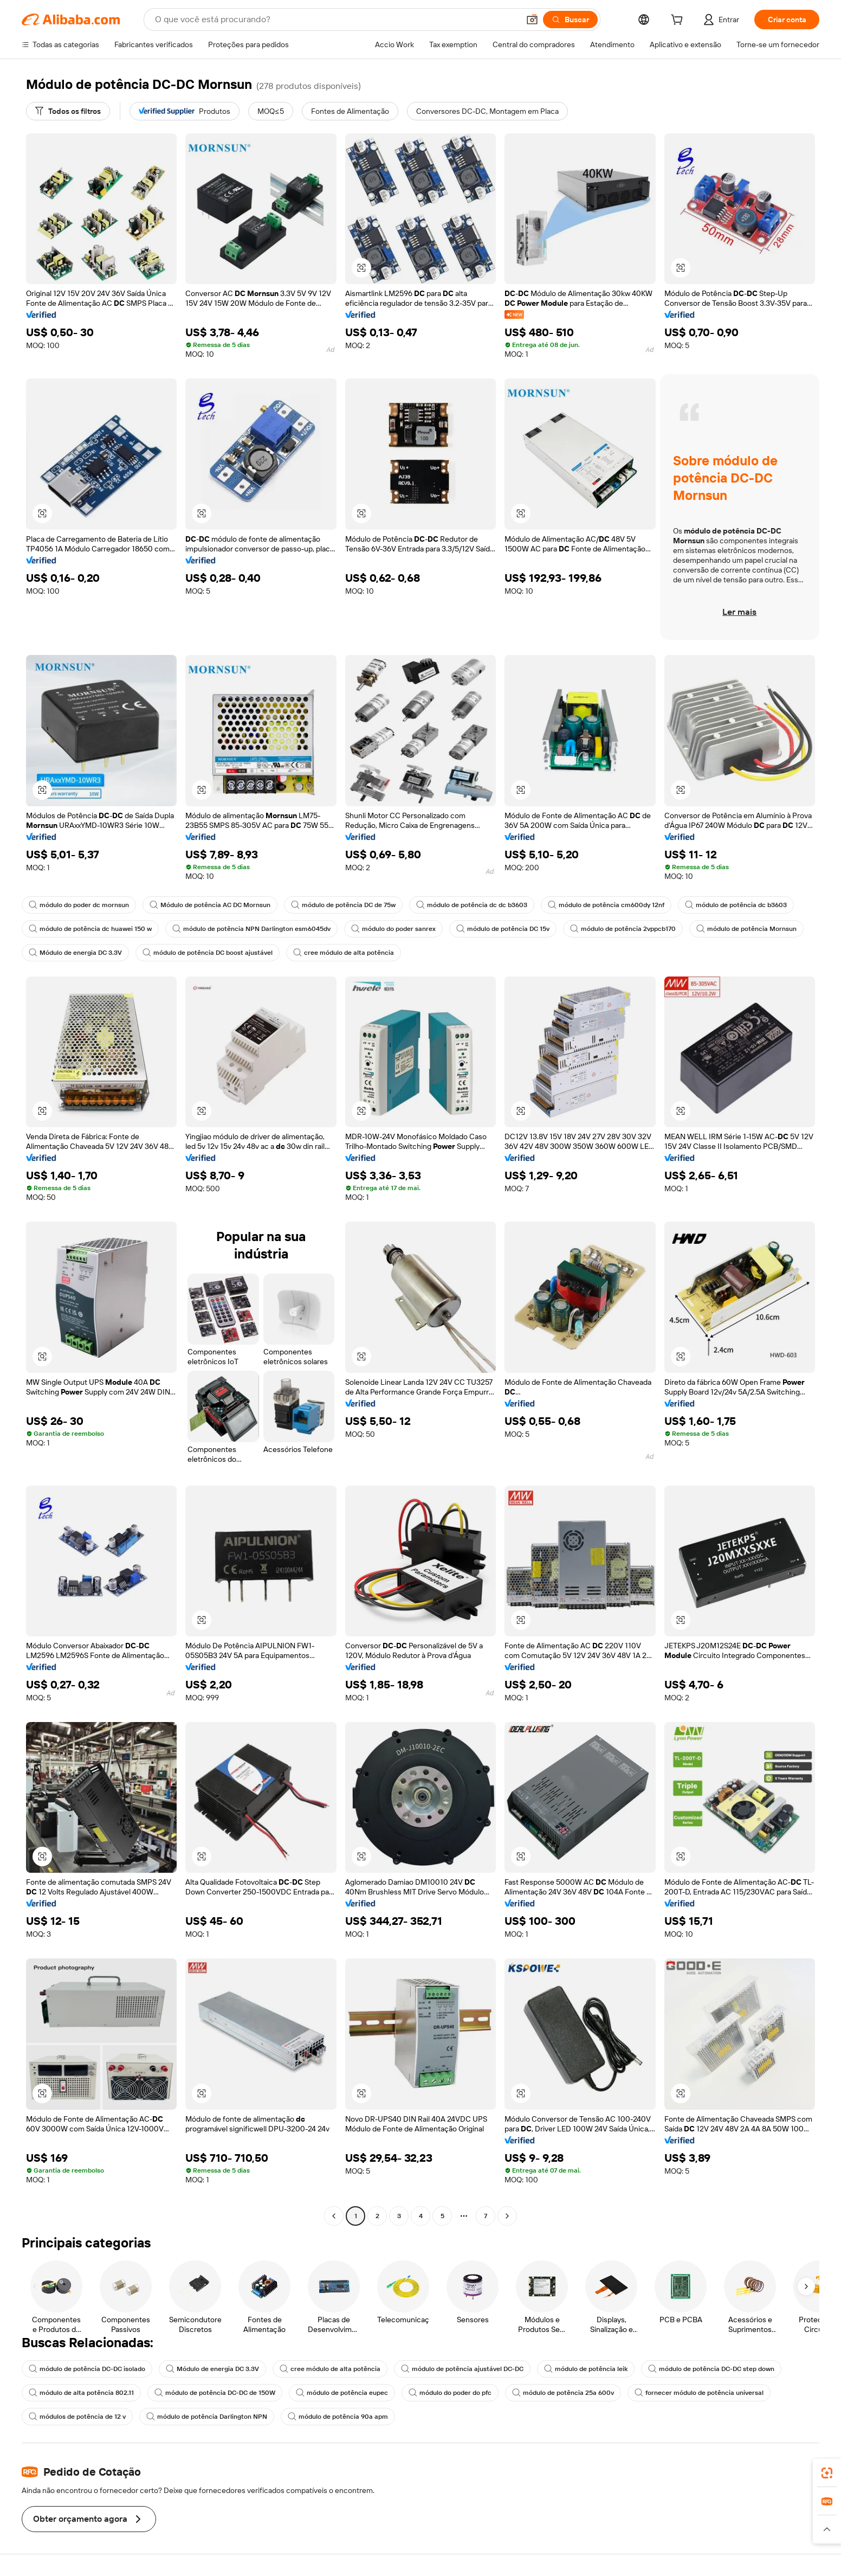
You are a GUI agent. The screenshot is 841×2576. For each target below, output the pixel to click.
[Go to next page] (507, 2216)
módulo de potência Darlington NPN (206, 2416)
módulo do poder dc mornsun (79, 905)
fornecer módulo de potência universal (699, 2392)
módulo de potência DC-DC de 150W (214, 2392)
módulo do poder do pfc (450, 2392)
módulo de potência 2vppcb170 (623, 928)
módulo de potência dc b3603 (736, 905)
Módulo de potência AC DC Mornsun (210, 905)
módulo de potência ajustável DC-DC (462, 2369)
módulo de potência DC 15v (502, 928)
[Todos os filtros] (68, 111)
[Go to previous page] (334, 2216)
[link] (827, 2473)
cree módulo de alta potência (343, 952)
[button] (532, 19)
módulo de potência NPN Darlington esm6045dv (251, 928)
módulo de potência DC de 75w (343, 905)
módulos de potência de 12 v (77, 2416)
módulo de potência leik (585, 2369)
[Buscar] (570, 19)
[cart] (679, 21)
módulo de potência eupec (342, 2392)
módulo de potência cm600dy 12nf (606, 905)
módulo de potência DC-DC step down (711, 2369)
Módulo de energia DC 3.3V (75, 952)
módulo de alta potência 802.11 (81, 2392)
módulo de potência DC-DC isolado (87, 2369)
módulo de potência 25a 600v (563, 2392)
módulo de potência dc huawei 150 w (90, 928)
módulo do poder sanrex (393, 928)
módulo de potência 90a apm (338, 2416)
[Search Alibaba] (336, 19)
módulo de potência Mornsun (746, 928)
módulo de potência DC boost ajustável (208, 952)
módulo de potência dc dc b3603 (471, 905)
